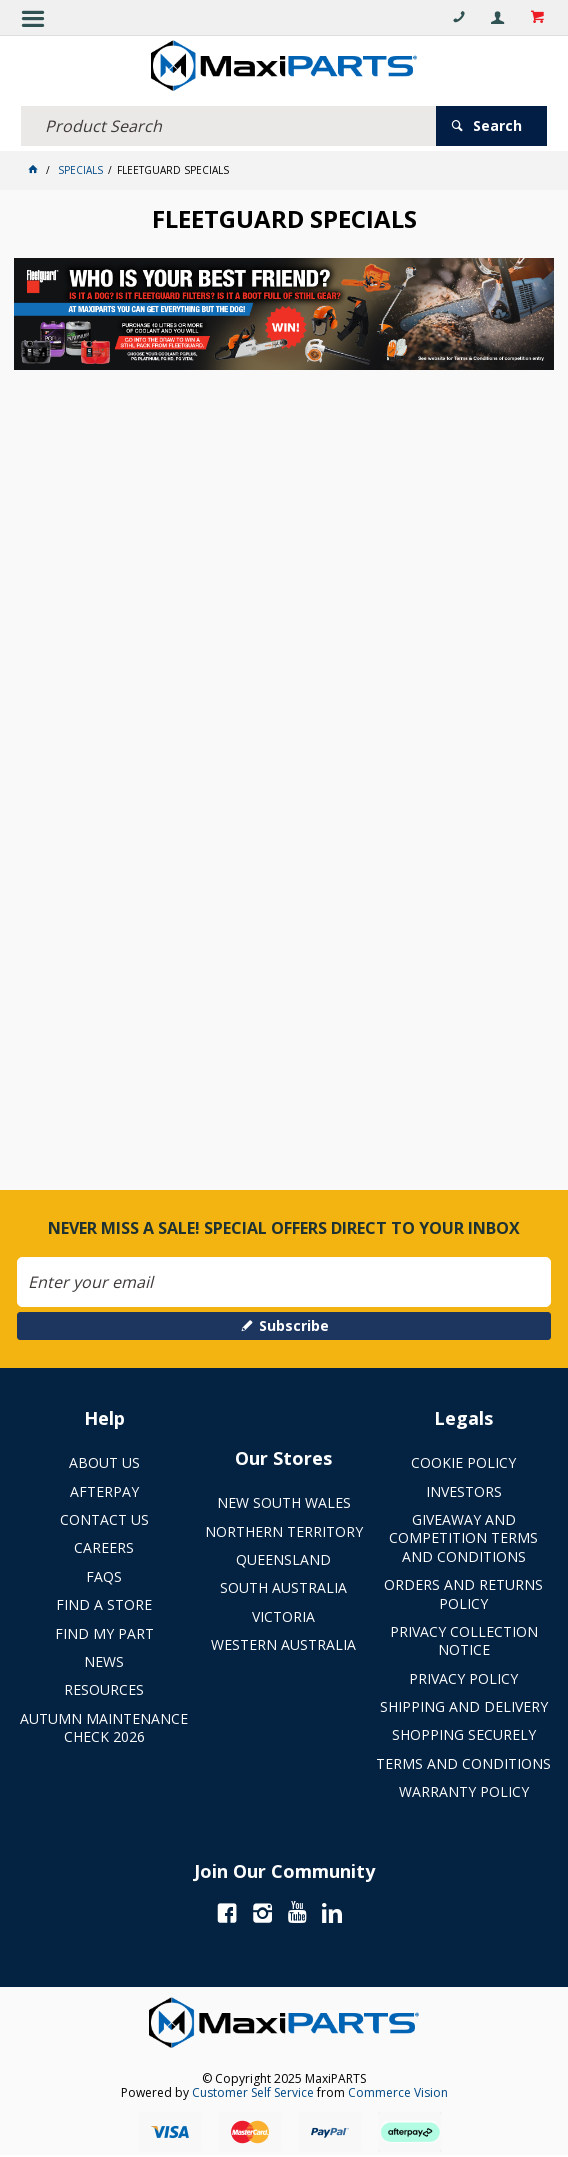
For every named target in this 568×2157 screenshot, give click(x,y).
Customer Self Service (253, 2092)
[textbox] (228, 126)
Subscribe (294, 1325)
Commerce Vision (398, 2092)
